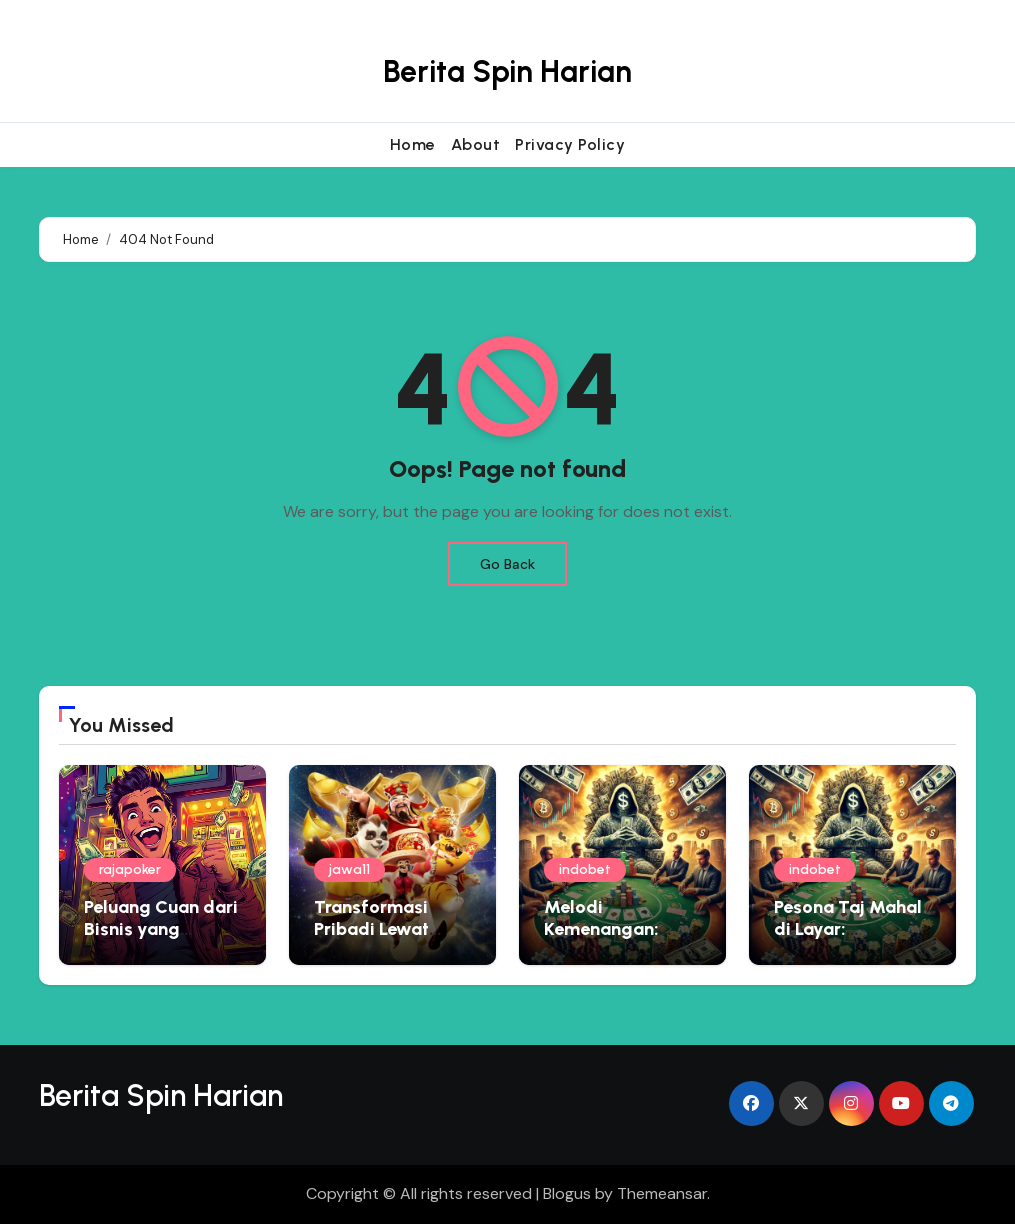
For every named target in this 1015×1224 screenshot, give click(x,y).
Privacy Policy (570, 144)
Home (413, 144)
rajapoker (130, 869)
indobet (585, 869)
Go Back (507, 564)
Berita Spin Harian (507, 71)
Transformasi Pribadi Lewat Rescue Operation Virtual (388, 939)
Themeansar (662, 1193)
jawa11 (349, 869)
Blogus (567, 1193)
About (476, 144)
